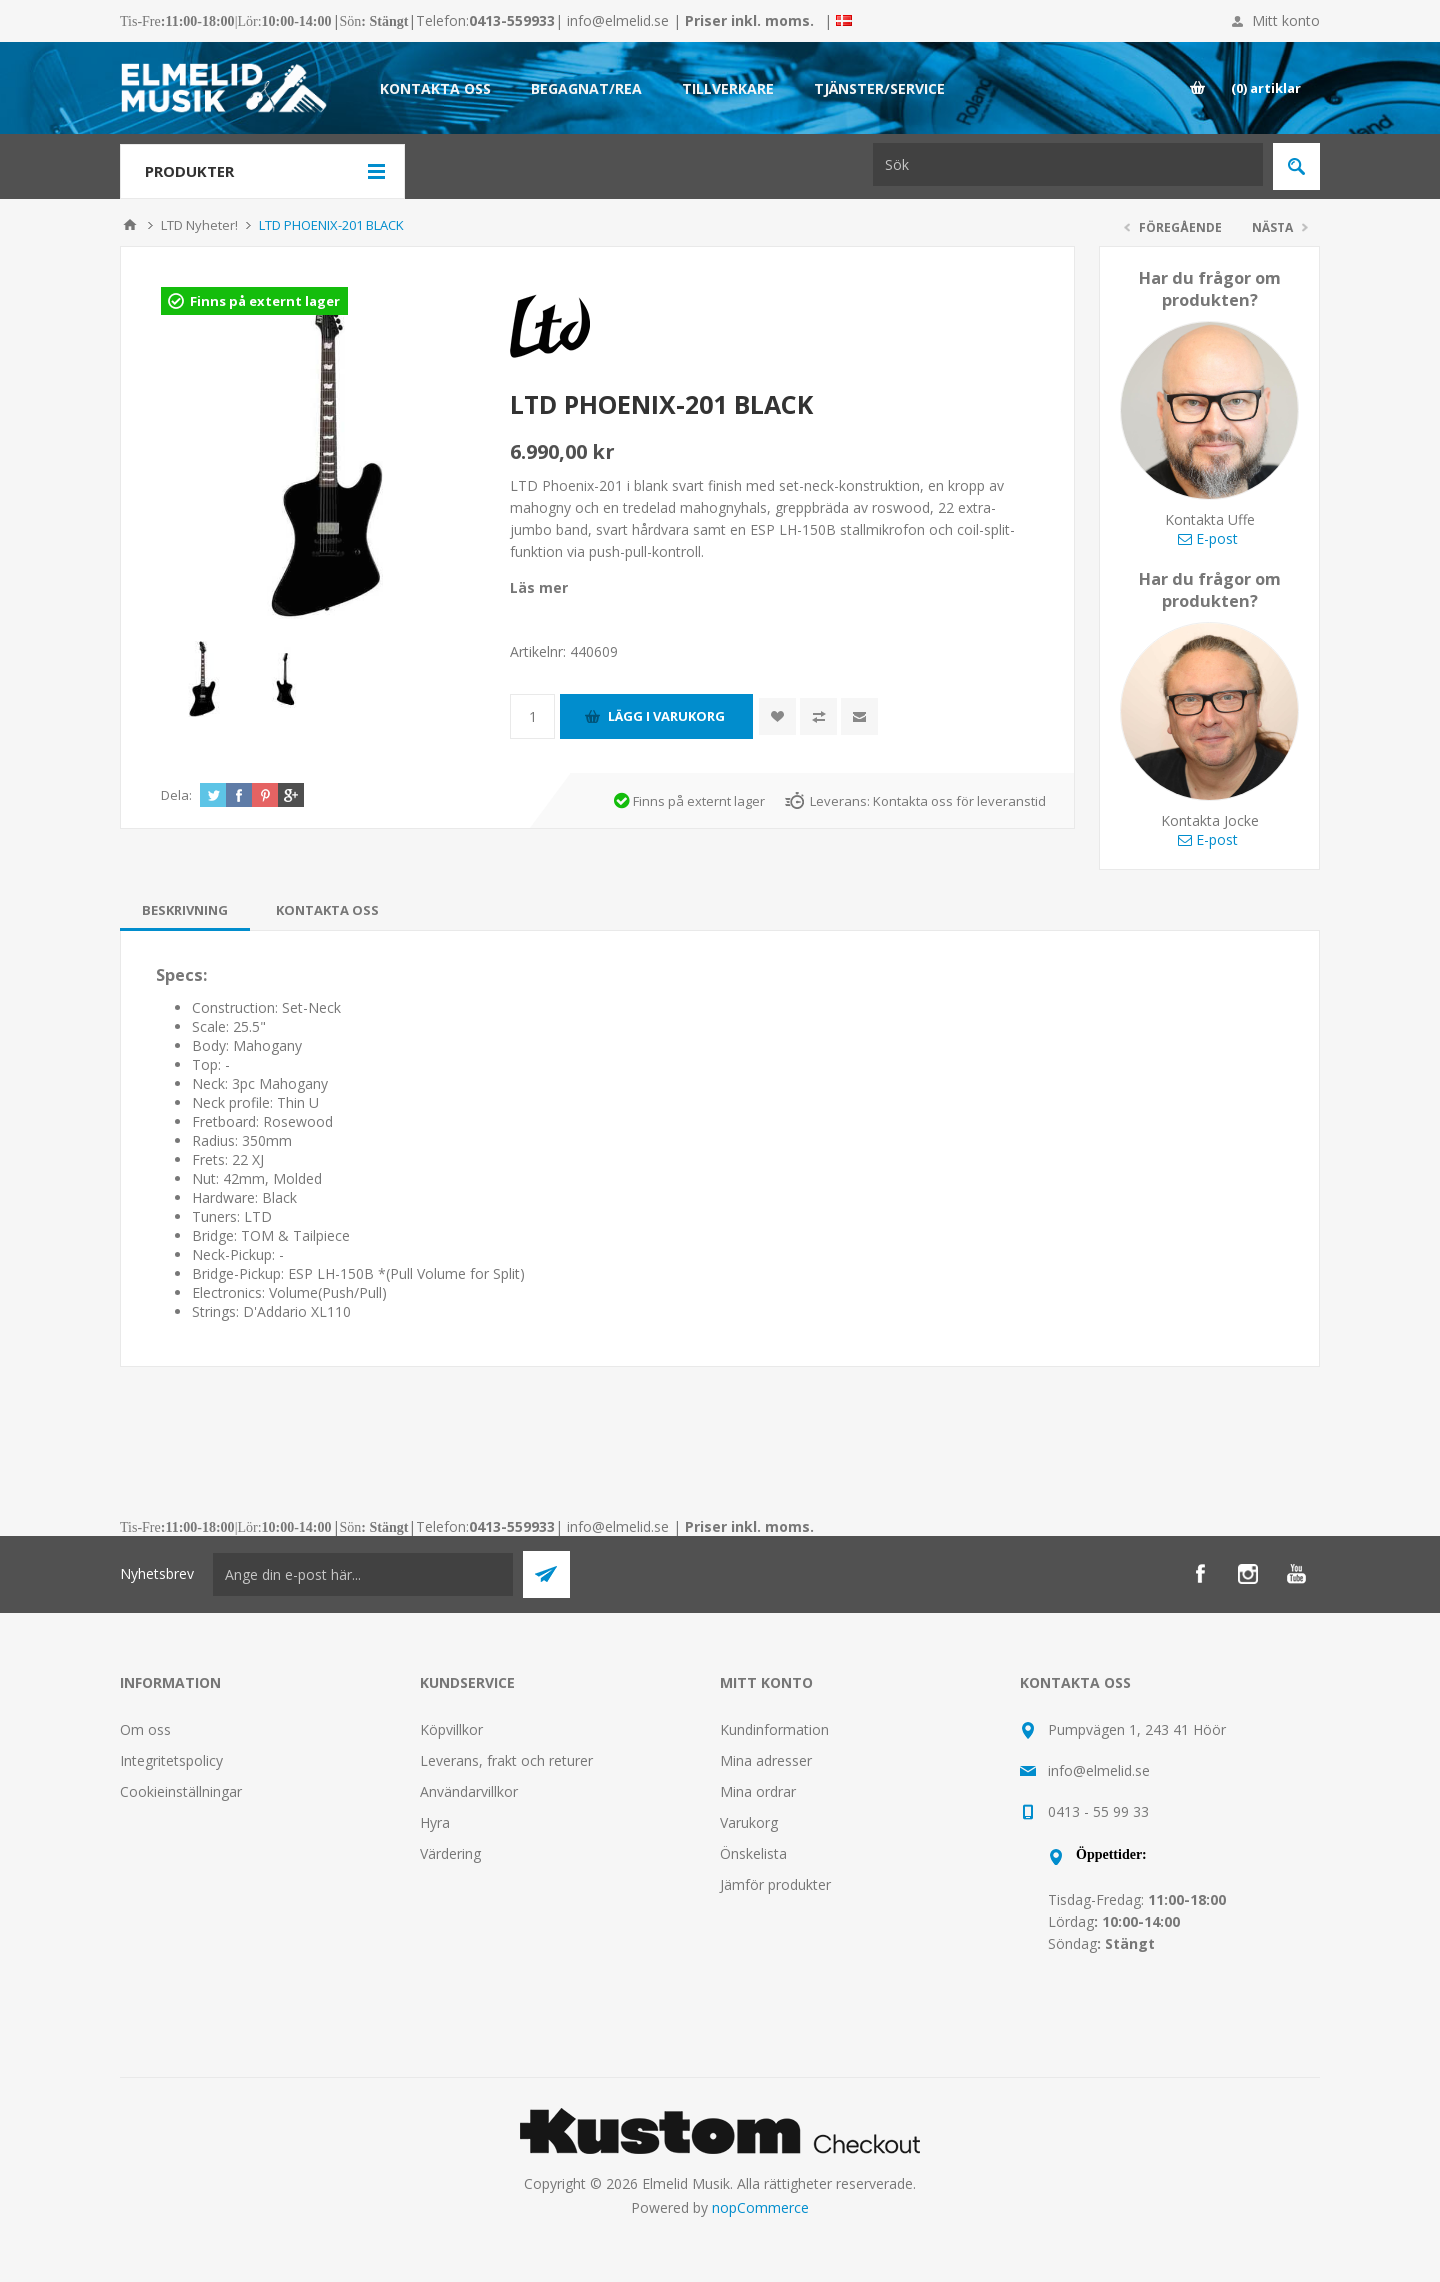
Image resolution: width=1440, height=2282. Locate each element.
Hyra (435, 1822)
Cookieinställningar (181, 1791)
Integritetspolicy (171, 1760)
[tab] (185, 910)
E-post (1208, 538)
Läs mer (539, 587)
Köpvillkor (451, 1729)
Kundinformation (774, 1729)
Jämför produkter (775, 1884)
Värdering (450, 1853)
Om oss (145, 1729)
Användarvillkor (469, 1791)
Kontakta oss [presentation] (327, 910)
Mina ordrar (758, 1791)
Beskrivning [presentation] (185, 910)
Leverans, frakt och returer (506, 1760)
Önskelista (753, 1853)
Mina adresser (766, 1760)
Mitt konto (1286, 20)
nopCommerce (760, 2207)
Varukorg (749, 1822)
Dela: (176, 795)
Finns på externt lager (265, 301)
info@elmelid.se (618, 20)
